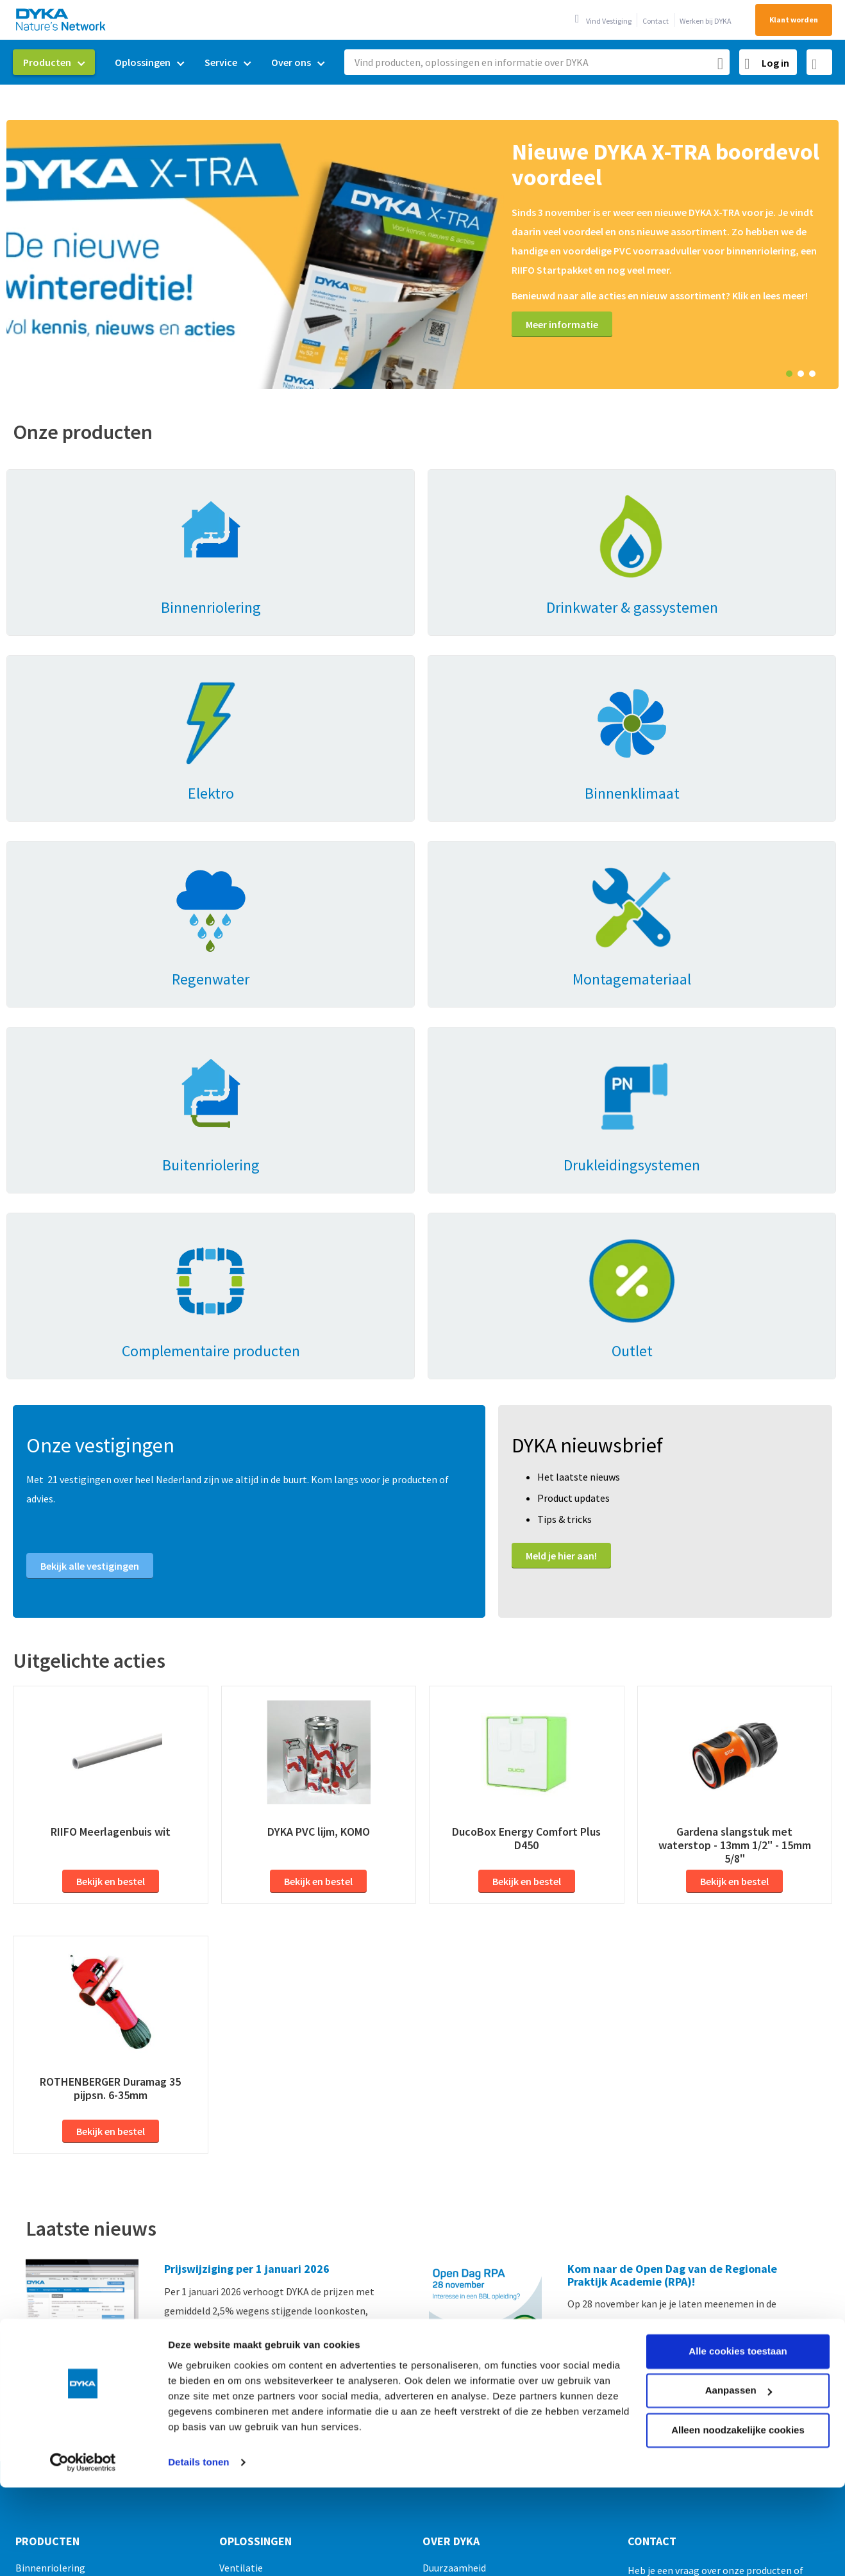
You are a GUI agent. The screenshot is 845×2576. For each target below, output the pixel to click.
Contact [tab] (652, 2169)
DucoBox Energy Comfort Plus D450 (526, 1466)
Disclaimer (660, 2545)
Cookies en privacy (514, 2545)
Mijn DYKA (444, 2216)
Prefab (234, 2237)
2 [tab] (801, 373)
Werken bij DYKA (706, 21)
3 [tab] (812, 373)
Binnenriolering (50, 2196)
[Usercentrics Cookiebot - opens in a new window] (83, 2382)
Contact (655, 21)
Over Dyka (451, 2169)
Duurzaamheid (454, 2196)
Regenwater (246, 2216)
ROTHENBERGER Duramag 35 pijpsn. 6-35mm (110, 1716)
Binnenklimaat (48, 2237)
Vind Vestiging (609, 21)
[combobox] (537, 62)
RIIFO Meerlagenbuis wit (111, 1459)
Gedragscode (595, 2545)
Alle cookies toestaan (738, 2271)
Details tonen (198, 2382)
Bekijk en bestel (110, 1509)
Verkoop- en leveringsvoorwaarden (384, 2545)
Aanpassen (738, 2310)
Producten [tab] (47, 2169)
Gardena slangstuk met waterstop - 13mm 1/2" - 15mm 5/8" (734, 1473)
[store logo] (61, 19)
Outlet (30, 2427)
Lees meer (186, 1984)
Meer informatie (562, 324)
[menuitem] (54, 62)
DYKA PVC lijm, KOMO (318, 1459)
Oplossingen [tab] (255, 2169)
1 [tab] (789, 373)
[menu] (174, 62)
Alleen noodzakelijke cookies (738, 2350)
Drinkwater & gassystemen (74, 2216)
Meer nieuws (67, 2038)
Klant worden (793, 19)
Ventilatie (241, 2196)
